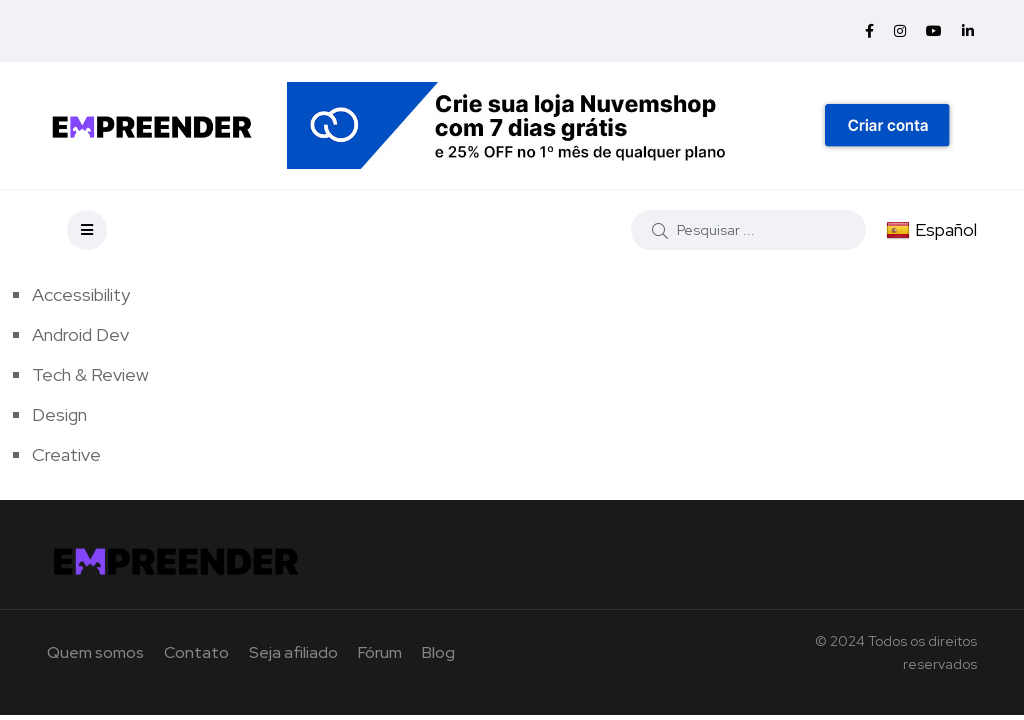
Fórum (380, 652)
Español (931, 229)
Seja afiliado (293, 652)
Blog (438, 652)
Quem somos (95, 652)
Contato (196, 652)
